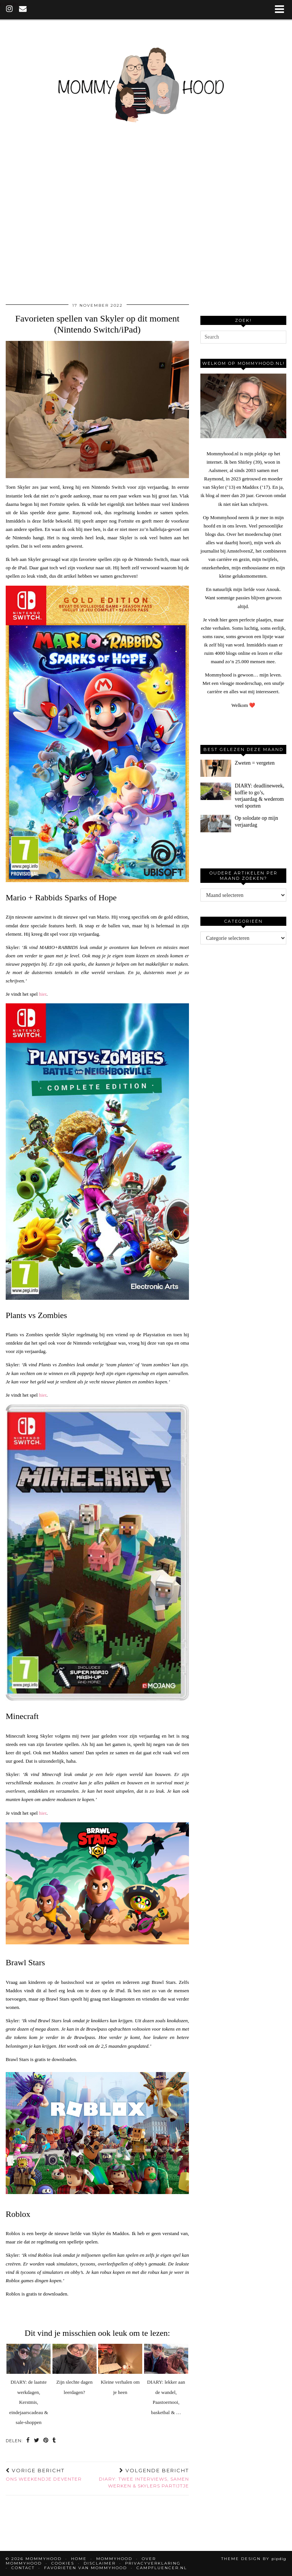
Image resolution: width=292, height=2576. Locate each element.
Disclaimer (100, 2563)
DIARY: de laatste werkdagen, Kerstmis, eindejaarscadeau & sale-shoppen (28, 2402)
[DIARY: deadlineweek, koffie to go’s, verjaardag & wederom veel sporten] (215, 791)
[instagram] (9, 9)
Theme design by (253, 2558)
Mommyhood (114, 2558)
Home (79, 2558)
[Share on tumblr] (54, 2441)
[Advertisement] (146, 226)
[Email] (23, 9)
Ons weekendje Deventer (44, 2474)
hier (42, 994)
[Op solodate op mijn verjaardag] (215, 823)
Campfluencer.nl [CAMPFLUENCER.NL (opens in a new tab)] (161, 2567)
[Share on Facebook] (28, 2441)
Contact (23, 2567)
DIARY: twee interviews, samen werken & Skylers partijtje (143, 2478)
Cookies (62, 2563)
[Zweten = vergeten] (215, 768)
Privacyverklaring (153, 2563)
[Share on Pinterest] (46, 2441)
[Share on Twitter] (36, 2441)
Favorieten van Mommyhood (85, 2567)
